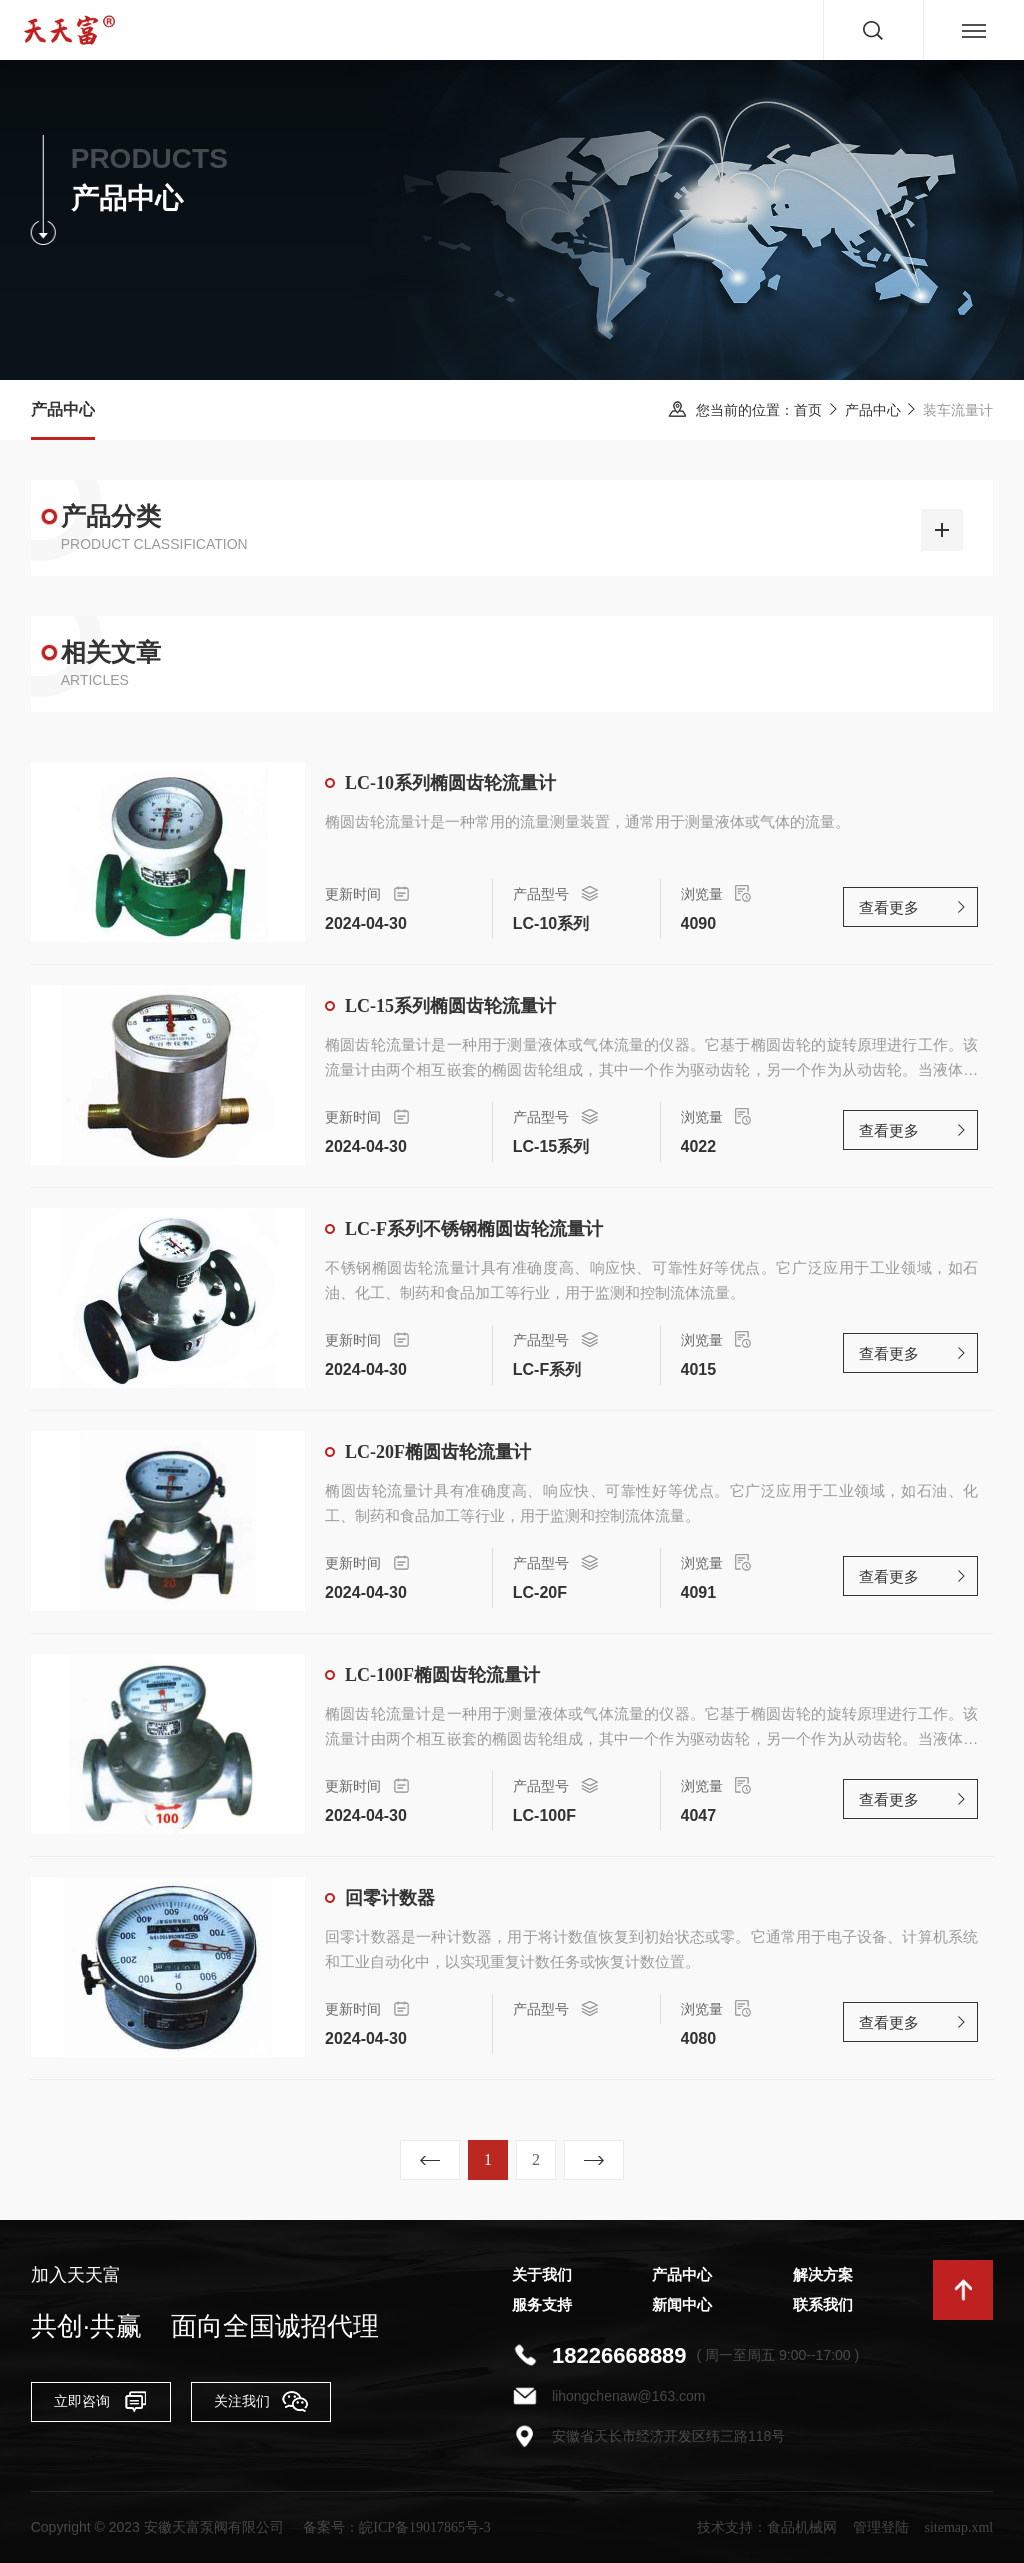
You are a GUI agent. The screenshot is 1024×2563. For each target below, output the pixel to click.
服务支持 (542, 2305)
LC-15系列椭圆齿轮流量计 (450, 1006)
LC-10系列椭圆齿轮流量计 (450, 783)
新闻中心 (682, 2305)
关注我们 (261, 2401)
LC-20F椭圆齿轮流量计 (438, 1452)
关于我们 (542, 2275)
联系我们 (823, 2305)
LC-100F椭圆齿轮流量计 (442, 1675)
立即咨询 (101, 2401)
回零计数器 (390, 1898)
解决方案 (823, 2275)
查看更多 (889, 908)
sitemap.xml (958, 2527)
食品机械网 (802, 2527)
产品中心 (873, 410)
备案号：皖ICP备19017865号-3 (396, 2527)
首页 (808, 410)
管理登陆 (881, 2527)
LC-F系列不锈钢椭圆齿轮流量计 (474, 1229)
